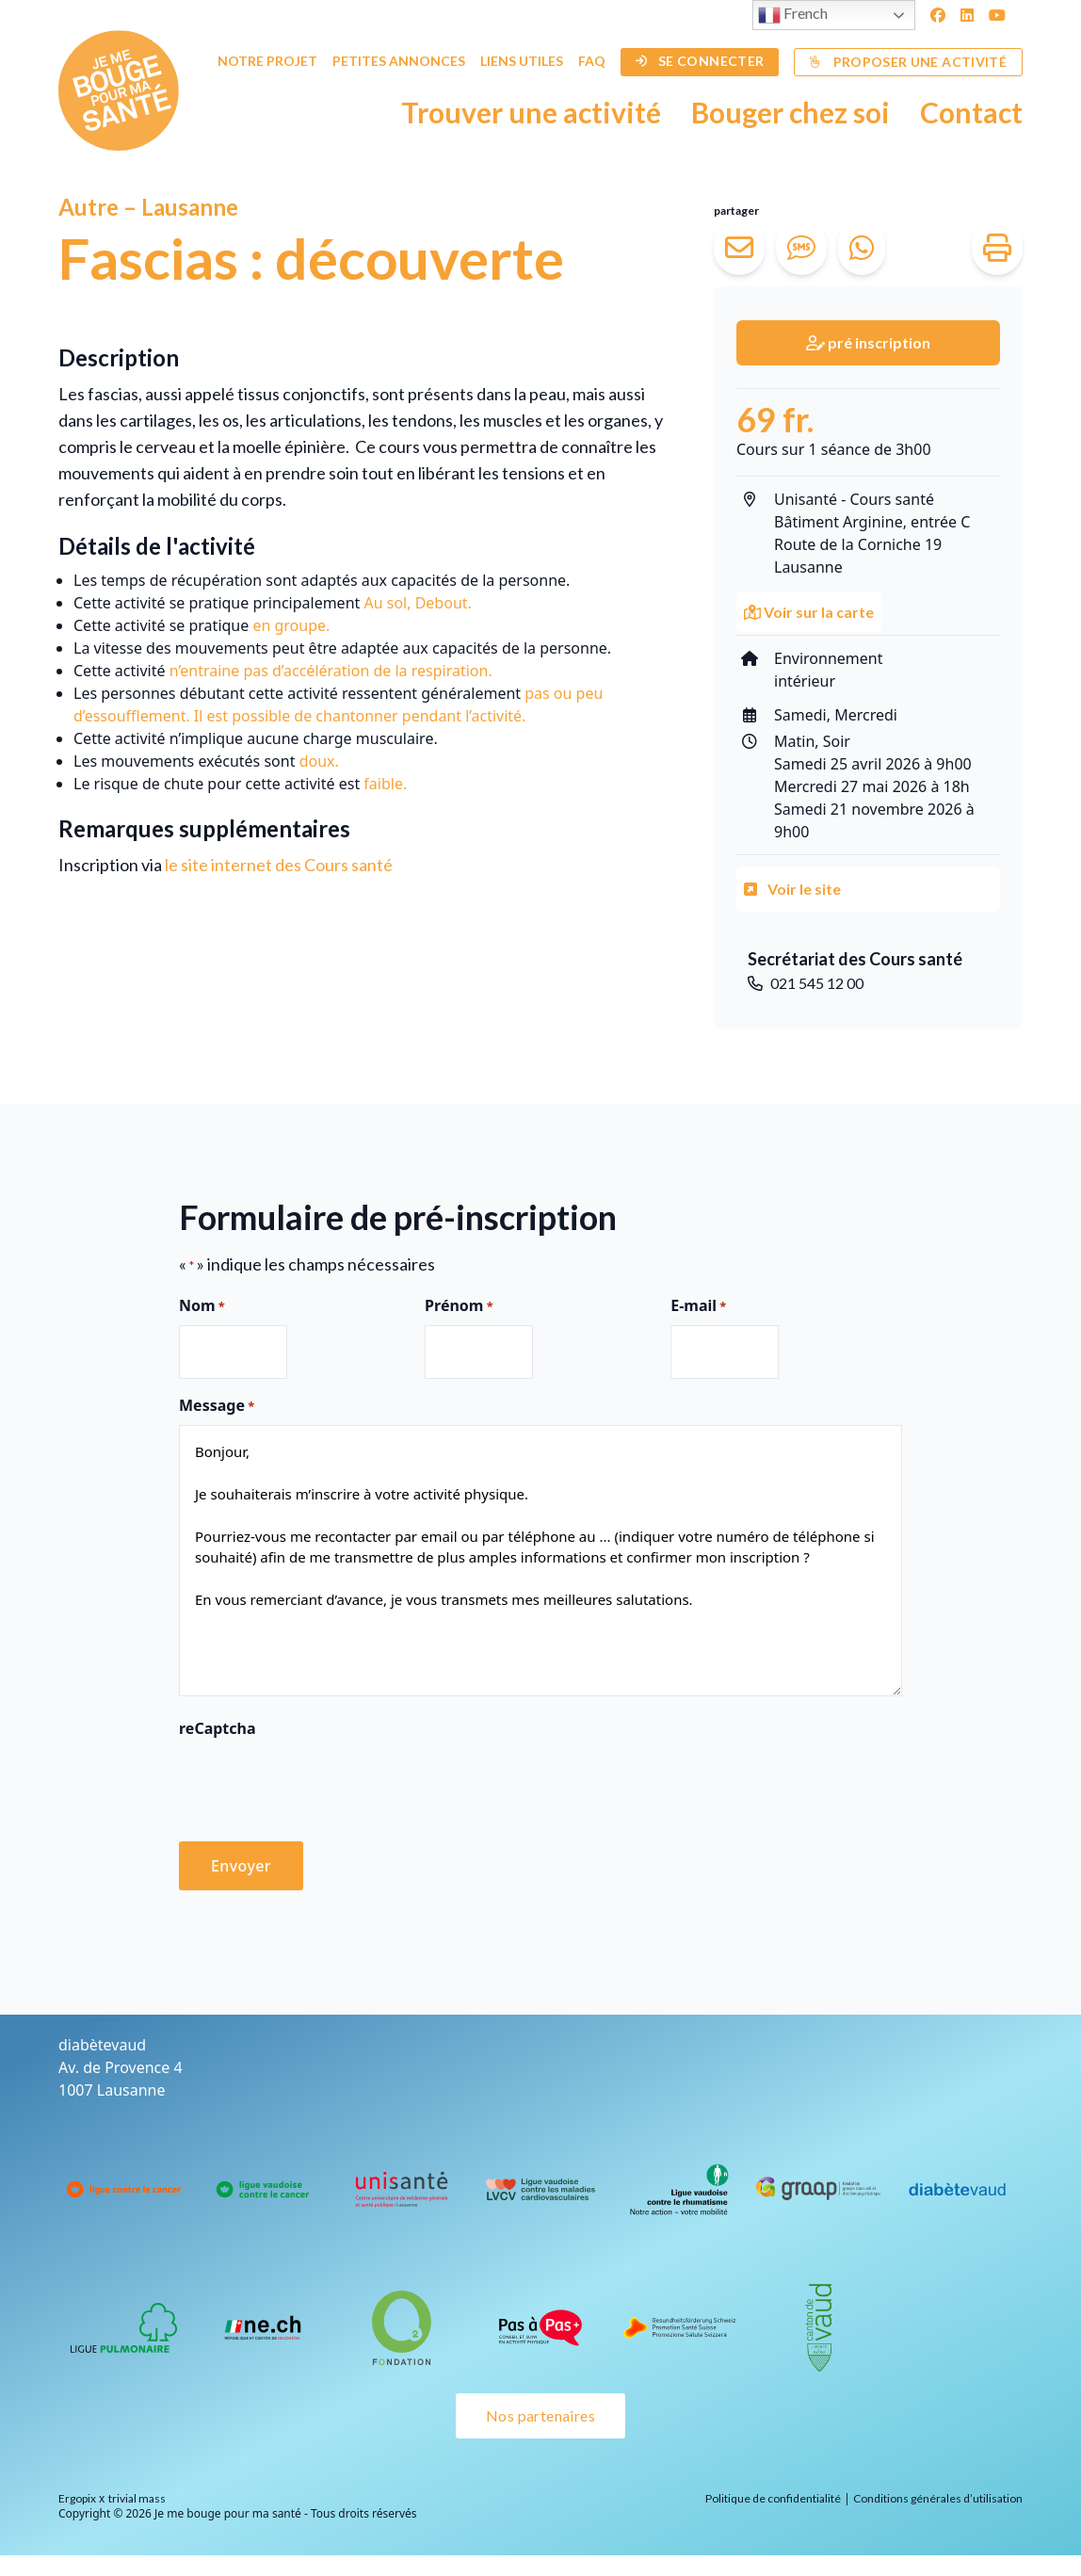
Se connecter (700, 61)
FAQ (591, 61)
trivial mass (137, 2498)
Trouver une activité (531, 112)
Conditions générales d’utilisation (938, 2498)
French (793, 15)
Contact (971, 112)
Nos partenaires (540, 2415)
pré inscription (868, 342)
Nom (202, 1306)
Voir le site (792, 889)
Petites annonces (398, 61)
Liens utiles (521, 61)
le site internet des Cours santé (279, 864)
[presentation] (322, 1784)
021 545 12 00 (805, 983)
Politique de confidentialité (773, 2498)
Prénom (459, 1306)
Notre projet (267, 61)
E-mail (698, 1306)
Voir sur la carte (809, 612)
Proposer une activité (908, 62)
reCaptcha (217, 1728)
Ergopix (77, 2498)
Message (216, 1406)
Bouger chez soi (790, 112)
